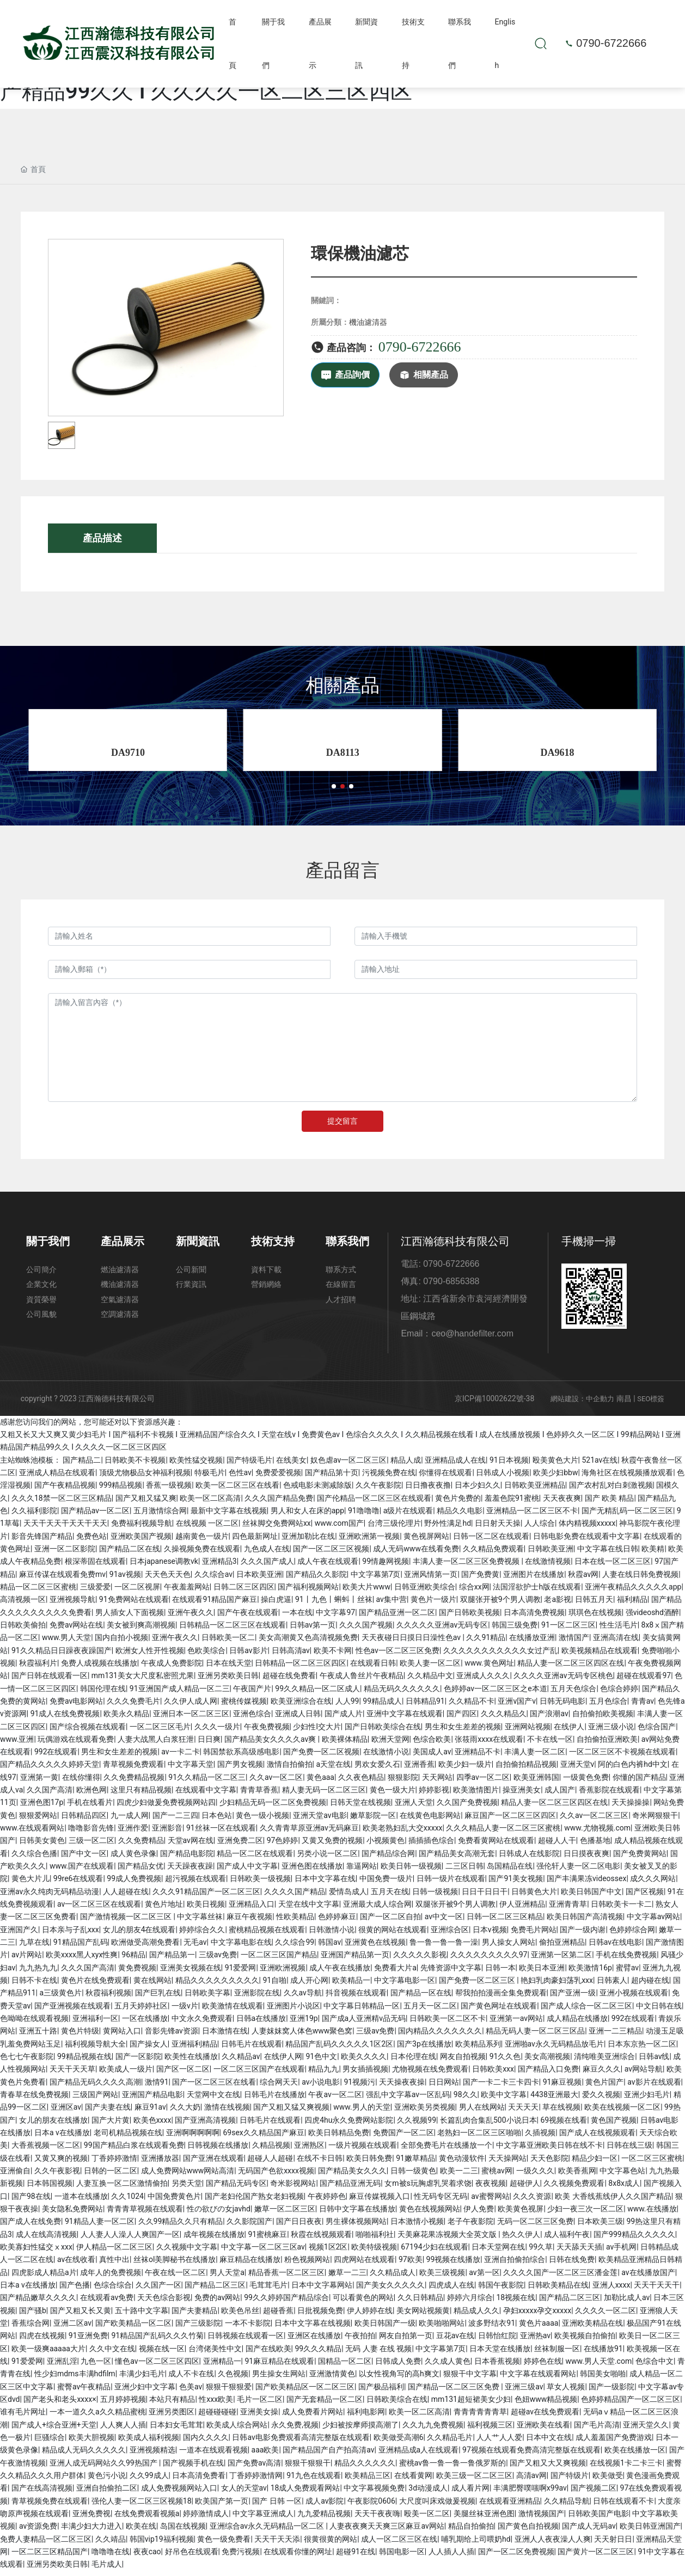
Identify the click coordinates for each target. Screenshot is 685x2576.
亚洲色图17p (42, 1807)
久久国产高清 (49, 1795)
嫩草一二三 (347, 2277)
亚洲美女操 (259, 2417)
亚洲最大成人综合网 (377, 1909)
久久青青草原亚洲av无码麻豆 (309, 1833)
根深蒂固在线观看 (95, 1566)
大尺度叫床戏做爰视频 (437, 2505)
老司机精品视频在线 (128, 2138)
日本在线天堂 (229, 1667)
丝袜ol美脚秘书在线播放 (174, 2264)
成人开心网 (309, 1985)
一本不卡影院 (248, 2328)
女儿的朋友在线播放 (53, 2125)
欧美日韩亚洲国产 (650, 2531)
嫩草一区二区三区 (284, 2214)
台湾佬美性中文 (215, 2353)
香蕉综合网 (30, 2328)
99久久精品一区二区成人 (317, 1693)
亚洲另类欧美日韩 (228, 1681)
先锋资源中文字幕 (450, 1972)
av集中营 (391, 1604)
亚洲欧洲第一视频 (369, 1541)
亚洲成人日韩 (298, 1719)
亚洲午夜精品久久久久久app (633, 1591)
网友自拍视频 (463, 2061)
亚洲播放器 (160, 2163)
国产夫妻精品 (194, 2315)
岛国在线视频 (183, 2531)
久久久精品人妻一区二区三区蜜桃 (503, 1833)
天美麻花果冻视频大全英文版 (447, 2239)
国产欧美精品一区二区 (133, 2328)
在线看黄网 (413, 2480)
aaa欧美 (265, 2455)
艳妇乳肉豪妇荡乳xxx (557, 1985)
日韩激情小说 (331, 1934)
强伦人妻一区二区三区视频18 (141, 2505)
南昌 (624, 1403)
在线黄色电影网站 (430, 1820)
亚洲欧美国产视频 (141, 1541)
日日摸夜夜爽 (586, 1858)
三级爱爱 (95, 1591)
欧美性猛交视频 (196, 1464)
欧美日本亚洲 (542, 1972)
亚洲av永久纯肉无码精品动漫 (49, 1896)
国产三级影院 (198, 2328)
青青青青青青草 (480, 2417)
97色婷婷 (282, 1845)
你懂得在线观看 (445, 1478)
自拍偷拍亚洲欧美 (607, 1744)
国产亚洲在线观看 (213, 2163)
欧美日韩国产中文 (591, 1896)
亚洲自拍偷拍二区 (106, 2493)
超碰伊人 (525, 2188)
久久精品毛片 (450, 2442)
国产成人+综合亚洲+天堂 (53, 2429)
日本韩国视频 (49, 2188)
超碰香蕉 (278, 2315)
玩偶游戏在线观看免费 (76, 1744)
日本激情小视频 (417, 2226)
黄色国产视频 (614, 2125)
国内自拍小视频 (121, 1642)
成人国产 (560, 1795)
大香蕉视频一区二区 (45, 2150)
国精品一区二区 (344, 2366)
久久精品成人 (392, 2277)
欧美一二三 (459, 2176)
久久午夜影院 (378, 1490)
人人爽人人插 (123, 2429)
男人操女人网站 (508, 1947)
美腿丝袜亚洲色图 (484, 2518)
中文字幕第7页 (376, 1579)
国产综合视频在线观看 (88, 1731)
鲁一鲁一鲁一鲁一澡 (443, 1947)
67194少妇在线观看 (434, 2252)
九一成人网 (130, 1820)
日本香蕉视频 (497, 2366)
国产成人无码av (588, 2531)
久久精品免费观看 (493, 1553)
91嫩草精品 (415, 2163)
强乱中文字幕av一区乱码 (408, 2100)
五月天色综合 (573, 1693)
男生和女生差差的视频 (463, 1731)
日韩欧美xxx (493, 2074)
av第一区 (484, 2277)
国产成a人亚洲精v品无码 (364, 2023)
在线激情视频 (548, 1566)
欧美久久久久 (364, 2061)
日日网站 (444, 2086)
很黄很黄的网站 (330, 2544)
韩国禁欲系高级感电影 (241, 1757)
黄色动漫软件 (462, 2163)
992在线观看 (56, 1757)
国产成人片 (344, 1719)
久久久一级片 (217, 1731)
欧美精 (652, 1553)
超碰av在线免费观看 (545, 2417)
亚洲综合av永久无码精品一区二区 (268, 2531)
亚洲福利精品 (194, 2048)
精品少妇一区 (594, 2163)
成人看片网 (470, 2493)
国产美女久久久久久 (390, 2290)
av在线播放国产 (648, 2277)
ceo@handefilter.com (472, 1338)
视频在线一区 (162, 2353)
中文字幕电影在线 (241, 1947)
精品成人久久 (476, 2315)
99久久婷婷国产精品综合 (286, 2302)
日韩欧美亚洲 (550, 1553)
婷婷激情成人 (206, 2518)
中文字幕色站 (622, 2176)
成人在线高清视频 (46, 2239)
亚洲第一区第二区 (561, 1960)
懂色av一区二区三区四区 (157, 2366)
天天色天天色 (168, 1579)
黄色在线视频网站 (429, 2214)
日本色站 (216, 1820)
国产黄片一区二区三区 (596, 2556)
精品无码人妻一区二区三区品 (535, 2036)
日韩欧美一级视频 (260, 1883)
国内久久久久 (206, 2442)
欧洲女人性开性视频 (149, 1655)
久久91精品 (485, 1642)
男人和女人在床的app (307, 1515)
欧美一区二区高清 (210, 1503)
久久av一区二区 (276, 1782)
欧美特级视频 (374, 2252)
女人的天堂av (244, 2493)
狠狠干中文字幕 (470, 2379)
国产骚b (32, 2315)
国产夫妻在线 (108, 2112)
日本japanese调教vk (164, 1566)
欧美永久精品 (126, 1719)
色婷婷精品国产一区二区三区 (630, 2404)
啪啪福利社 (375, 2239)
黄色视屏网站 (426, 1541)
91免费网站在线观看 (134, 1604)
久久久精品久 (504, 1719)
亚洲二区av (72, 2328)
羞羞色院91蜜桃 (512, 1503)
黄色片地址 (164, 1909)
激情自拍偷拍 (290, 1769)
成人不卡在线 (191, 2379)
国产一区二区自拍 (390, 1922)
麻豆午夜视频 (249, 1922)
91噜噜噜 (364, 1515)
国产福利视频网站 (308, 1591)
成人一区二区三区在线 (399, 2544)
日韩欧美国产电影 (598, 2518)
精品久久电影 (459, 1515)
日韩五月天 (594, 1604)
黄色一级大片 (392, 1795)
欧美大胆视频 (91, 2442)
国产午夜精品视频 (64, 1490)
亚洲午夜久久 (190, 1617)
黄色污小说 (107, 2480)
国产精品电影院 (186, 1858)
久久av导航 (303, 1998)
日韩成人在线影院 (529, 1858)
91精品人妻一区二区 (99, 2226)
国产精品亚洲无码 (350, 2188)
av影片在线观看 (654, 2086)
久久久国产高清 (87, 1972)
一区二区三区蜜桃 (651, 2163)
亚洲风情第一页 (430, 1579)
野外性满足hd (447, 1528)
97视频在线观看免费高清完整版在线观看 (531, 2455)
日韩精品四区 (84, 1820)
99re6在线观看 (78, 1883)
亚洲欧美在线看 (543, 2429)
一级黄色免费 (586, 1782)
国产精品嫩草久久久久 (38, 2302)
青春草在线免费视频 (34, 2100)
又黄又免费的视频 (332, 1845)
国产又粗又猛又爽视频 (291, 2112)
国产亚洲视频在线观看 (72, 2010)
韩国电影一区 (402, 2556)
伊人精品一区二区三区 (114, 2252)
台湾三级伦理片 (394, 1528)
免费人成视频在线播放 (99, 1667)
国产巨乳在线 (158, 1998)
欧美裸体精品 (345, 1744)
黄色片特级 (80, 2036)
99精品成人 (382, 1706)
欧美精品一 (351, 1985)
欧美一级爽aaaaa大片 (48, 2353)
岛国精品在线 (510, 1871)
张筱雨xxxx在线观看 (489, 1744)
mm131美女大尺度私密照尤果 (142, 1681)
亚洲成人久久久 (483, 1681)
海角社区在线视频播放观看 (627, 1478)
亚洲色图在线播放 (312, 1871)
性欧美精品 (295, 1922)
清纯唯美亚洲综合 (604, 2061)
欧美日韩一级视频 (411, 1871)
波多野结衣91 (491, 2328)
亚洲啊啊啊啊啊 (192, 2138)
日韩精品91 (425, 1706)
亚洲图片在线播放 (533, 1579)
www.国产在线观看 (82, 1871)
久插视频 (540, 2138)
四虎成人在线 (451, 2290)
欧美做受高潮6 (399, 2442)
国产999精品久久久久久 (634, 2239)
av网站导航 (644, 2074)
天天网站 (437, 1782)
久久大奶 (185, 2112)
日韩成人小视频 (502, 1478)
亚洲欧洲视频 (282, 1972)
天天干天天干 (657, 2290)
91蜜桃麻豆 (267, 2239)
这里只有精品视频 (141, 1795)
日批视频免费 (320, 2315)
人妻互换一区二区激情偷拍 (122, 2188)
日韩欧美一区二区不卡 (447, 2023)
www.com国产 (339, 1528)
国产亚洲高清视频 (205, 2125)
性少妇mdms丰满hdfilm (74, 2379)
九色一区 (96, 2366)
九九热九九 (38, 1972)
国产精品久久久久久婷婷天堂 (49, 1769)
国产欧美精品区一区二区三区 (304, 2391)
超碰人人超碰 (270, 2163)
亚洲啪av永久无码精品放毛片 (554, 2048)
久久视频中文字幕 (186, 2252)
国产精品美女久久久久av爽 (271, 1744)
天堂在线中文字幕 (308, 1909)
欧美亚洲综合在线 (301, 1706)
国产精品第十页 (331, 1478)
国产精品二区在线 (129, 1553)
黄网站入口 (122, 2036)
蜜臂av (627, 1972)
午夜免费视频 (267, 1731)
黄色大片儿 (30, 1883)
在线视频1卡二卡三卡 (626, 2467)
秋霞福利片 (38, 1667)
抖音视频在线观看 (356, 1998)
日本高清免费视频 (534, 1617)
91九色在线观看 (313, 2480)
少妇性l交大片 (316, 1731)
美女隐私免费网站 (72, 2214)
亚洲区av (66, 2112)
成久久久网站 (653, 1883)
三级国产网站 (95, 2100)
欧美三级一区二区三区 (474, 2480)
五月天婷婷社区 (141, 2010)
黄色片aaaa (538, 2328)
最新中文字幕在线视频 (229, 1515)
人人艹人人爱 (499, 2442)
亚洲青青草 (568, 1909)
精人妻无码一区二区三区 (324, 1795)
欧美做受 (607, 2480)
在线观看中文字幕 (205, 1795)
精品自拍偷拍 (471, 2531)
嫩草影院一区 (373, 1820)
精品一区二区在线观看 (255, 1858)
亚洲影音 (167, 1833)
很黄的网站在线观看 (392, 1934)
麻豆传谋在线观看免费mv (62, 1579)
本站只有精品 (172, 2404)
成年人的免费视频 (110, 2277)
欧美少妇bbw (555, 1478)
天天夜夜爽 (562, 1503)
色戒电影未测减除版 (317, 1490)
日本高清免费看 (198, 2480)
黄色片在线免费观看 (95, 1985)
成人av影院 (324, 2505)
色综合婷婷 (619, 1693)
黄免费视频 (137, 1972)
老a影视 (557, 1604)
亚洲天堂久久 (646, 2429)
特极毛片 (209, 1478)
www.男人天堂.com (598, 2366)
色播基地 (595, 1845)
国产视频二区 (593, 2493)
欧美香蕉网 (577, 2176)
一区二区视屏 (137, 1591)
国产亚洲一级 (573, 1998)
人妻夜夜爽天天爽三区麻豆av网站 (386, 2531)
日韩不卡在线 (34, 1985)
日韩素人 (612, 1985)
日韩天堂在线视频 (360, 1807)
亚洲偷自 (15, 2176)
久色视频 (233, 2379)
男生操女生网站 (278, 2379)
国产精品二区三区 (215, 2290)
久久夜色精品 (361, 1782)
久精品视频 (271, 2150)
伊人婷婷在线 (370, 2315)
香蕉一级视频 (169, 1490)
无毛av (195, 1947)
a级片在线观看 (408, 1515)
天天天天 (523, 2112)
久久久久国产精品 (294, 1896)
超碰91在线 (355, 2556)
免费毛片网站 (533, 1934)
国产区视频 (645, 1896)
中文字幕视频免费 (374, 2493)
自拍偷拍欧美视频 (602, 1719)
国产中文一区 (84, 1858)
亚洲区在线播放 (314, 2341)
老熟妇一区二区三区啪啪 (479, 2138)
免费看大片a (395, 1972)
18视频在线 (515, 2302)
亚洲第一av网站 (516, 2023)
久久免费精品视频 (133, 1782)
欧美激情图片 (476, 1795)
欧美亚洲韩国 (536, 1782)
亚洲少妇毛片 (647, 2100)
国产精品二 (82, 1464)
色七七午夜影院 (26, 2061)
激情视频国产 (541, 2518)
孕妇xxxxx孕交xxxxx (537, 2315)
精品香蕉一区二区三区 (286, 2277)
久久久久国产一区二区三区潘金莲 (560, 2277)
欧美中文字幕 (504, 2100)
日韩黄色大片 (534, 1896)
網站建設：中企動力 (582, 1404)
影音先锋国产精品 (41, 1541)
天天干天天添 (277, 2544)
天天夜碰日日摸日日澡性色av (412, 1642)
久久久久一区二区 (605, 2315)
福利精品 (632, 1604)
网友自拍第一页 (405, 2341)
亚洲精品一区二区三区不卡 (532, 1515)
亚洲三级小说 (611, 1731)
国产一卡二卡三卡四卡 (501, 2086)
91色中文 (321, 2061)
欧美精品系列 (478, 2048)
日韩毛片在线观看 (251, 2048)
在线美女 (291, 1464)
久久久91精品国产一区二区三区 (206, 1896)
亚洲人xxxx (611, 2290)
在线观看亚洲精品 (509, 2505)
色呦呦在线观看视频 (34, 2023)
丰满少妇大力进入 (91, 2531)
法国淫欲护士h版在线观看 (537, 1591)
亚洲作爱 (133, 1833)
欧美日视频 (206, 1909)
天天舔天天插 (579, 2252)
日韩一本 (500, 1972)
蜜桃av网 (496, 2176)
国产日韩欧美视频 (469, 1617)
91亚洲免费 (88, 2341)
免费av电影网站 (76, 1706)
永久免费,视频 (295, 2429)
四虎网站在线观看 (364, 2264)
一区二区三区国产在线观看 (259, 2074)
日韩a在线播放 (261, 2023)
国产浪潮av (549, 1719)
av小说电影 (321, 2086)
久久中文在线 (112, 2353)
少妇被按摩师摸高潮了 (360, 2429)
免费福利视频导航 (141, 1528)
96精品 (133, 1960)
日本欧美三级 (600, 2226)
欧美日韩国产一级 (384, 2328)
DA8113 (342, 757)
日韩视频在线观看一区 (245, 2341)
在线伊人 (569, 1731)
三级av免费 (218, 1960)
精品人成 (405, 1464)
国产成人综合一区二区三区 (586, 2010)
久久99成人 (149, 2480)
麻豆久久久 (602, 2074)
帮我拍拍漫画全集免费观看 (501, 1998)
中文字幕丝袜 (200, 1922)
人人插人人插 (451, 2556)
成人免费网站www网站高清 (188, 2176)
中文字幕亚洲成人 (263, 2518)
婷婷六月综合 (470, 2302)
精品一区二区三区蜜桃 (38, 1591)
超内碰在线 (650, 1985)
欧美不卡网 (333, 1655)
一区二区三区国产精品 (279, 1960)
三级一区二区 (91, 1845)
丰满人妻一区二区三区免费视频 (467, 1566)
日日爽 (209, 1744)
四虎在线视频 (42, 2341)
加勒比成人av (627, 2302)
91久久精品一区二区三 (207, 1782)
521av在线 (599, 1464)
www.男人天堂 (66, 1642)
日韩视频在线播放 (217, 2150)
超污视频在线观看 (195, 1883)
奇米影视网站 (293, 2188)
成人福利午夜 (567, 2239)
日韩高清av (291, 1655)
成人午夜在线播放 (339, 1972)
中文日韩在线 (659, 2010)
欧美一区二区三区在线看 (237, 1490)
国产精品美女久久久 (352, 2176)
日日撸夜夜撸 (428, 1490)
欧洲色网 (91, 1795)
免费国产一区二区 (403, 2138)
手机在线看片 (90, 1807)
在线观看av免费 (106, 2302)
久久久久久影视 (420, 1960)
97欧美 (411, 2264)
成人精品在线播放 (577, 2023)
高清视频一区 (23, 1604)
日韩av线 (654, 2061)
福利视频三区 (490, 2429)
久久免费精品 (141, 1845)
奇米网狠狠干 (655, 1820)
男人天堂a (227, 2277)
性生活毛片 (619, 1629)
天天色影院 (549, 2163)
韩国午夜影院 (501, 2290)
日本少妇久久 (477, 1490)
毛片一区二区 (260, 2404)
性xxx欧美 (216, 2404)
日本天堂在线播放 (499, 2353)
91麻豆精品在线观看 (279, 2366)
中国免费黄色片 (174, 2201)
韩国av (329, 1947)
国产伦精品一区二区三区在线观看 (374, 1503)
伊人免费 (478, 2214)
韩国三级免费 (514, 1629)
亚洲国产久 (19, 1934)
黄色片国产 (604, 2086)
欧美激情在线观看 (232, 2010)
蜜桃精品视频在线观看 (267, 1934)
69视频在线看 (563, 2125)
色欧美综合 (206, 1655)
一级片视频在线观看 (362, 2150)
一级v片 (185, 2010)
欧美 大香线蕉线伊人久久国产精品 (613, 2201)
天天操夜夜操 (402, 2086)
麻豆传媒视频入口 (379, 2201)
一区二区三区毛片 (160, 1731)
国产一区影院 (138, 2061)
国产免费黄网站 (639, 1858)
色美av (190, 2391)
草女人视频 (566, 2391)
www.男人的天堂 (361, 2112)
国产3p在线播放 (424, 2048)
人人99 (347, 1706)
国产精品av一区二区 (95, 1515)
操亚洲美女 (522, 1795)
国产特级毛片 (249, 1464)
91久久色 (505, 2061)
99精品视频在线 (84, 2061)
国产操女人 (149, 2048)
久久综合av (213, 1579)
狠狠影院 (403, 1782)
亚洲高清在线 (616, 1642)
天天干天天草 (72, 2074)
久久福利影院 (34, 1515)
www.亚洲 (17, 1744)
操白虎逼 (276, 1604)
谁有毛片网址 (23, 2417)
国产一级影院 (611, 2391)
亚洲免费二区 (240, 1845)
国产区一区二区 (183, 2074)
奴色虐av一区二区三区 (348, 1464)
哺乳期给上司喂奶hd (476, 2544)
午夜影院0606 (371, 2505)
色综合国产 (657, 1731)
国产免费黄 (480, 1579)
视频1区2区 (328, 2252)
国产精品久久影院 (316, 1579)
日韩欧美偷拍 (23, 1629)
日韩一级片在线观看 (451, 1883)
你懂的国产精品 (639, 1782)
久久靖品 (110, 2544)
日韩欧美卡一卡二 (621, 1909)
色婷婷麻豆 (337, 1922)
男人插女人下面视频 (129, 1617)
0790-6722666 (605, 43)
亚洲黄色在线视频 (375, 1947)
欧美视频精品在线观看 (599, 1655)
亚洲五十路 (38, 2036)
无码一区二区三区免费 (535, 2226)
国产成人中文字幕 (247, 1871)
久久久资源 (532, 2201)
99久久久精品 (318, 2353)
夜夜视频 (490, 2188)
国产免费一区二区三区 (478, 1985)
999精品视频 (121, 1490)
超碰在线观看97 (643, 1681)
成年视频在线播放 (214, 2239)
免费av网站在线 (76, 1629)
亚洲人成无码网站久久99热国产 (104, 2467)
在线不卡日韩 (319, 2163)
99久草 (541, 2252)
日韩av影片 (248, 1655)
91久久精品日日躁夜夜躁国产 (61, 1655)
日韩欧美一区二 (228, 1642)
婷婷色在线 (543, 2366)
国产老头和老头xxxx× (59, 2404)
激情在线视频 (227, 2112)
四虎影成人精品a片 (44, 2277)
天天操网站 (507, 2163)
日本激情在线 (225, 2036)
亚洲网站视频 (528, 1731)
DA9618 (557, 757)
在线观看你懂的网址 (298, 2556)
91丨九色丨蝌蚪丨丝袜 (333, 1604)
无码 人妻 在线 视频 (378, 2353)
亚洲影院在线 (257, 1998)
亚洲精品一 (222, 2366)
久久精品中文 (430, 1681)
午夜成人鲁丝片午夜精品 (361, 1681)
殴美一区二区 (427, 2518)
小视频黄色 (385, 1845)
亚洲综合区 (450, 1934)
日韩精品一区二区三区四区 (300, 1667)
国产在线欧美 (268, 2353)
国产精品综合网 (388, 1858)
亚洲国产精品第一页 (355, 1960)
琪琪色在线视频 (595, 1617)
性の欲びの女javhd (218, 2214)
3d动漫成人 (428, 2493)
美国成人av (432, 1757)
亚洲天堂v (577, 1769)
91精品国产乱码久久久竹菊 (157, 2341)
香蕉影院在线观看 (609, 1795)
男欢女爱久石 (377, 1769)
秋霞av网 (583, 1579)
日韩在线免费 (572, 2264)
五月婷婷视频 (123, 2404)
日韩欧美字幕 (207, 1998)
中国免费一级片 (386, 1883)
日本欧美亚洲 (259, 1579)
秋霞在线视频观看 (321, 2239)
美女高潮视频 (547, 2061)
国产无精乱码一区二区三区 (627, 1515)
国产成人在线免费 (30, 2226)
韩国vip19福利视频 (162, 2544)
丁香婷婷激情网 (256, 2480)
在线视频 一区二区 (207, 1528)
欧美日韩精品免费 (338, 2138)
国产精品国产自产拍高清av (328, 2455)
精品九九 (323, 2074)
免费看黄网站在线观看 (496, 1845)
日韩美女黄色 (42, 1845)
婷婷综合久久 (202, 1934)
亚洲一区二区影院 (64, 1553)
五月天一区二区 (430, 2010)
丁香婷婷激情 (114, 2163)
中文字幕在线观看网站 (538, 2379)
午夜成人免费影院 (171, 1667)
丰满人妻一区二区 (534, 1757)
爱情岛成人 (348, 1896)
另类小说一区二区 (327, 1858)
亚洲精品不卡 (477, 1757)
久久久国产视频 (366, 1629)
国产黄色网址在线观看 (499, 2010)
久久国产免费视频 (467, 1807)
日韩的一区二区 (110, 2176)
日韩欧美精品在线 (558, 2290)
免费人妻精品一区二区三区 (45, 2544)
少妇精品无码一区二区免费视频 (272, 1807)
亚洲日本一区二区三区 (191, 1719)
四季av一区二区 (483, 1782)
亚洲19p (304, 2023)
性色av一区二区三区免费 (397, 1655)
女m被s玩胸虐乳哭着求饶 (428, 2188)
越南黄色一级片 (202, 1541)
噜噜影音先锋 (91, 1833)
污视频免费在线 (388, 1478)
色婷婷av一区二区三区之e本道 (495, 1693)
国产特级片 (570, 2480)
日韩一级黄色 (413, 2176)
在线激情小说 (386, 1757)
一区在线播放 (145, 2023)
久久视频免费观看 (573, 2188)
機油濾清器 (368, 322)
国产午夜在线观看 (247, 1617)
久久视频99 (416, 2125)
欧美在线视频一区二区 (622, 2112)
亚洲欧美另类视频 (424, 2112)
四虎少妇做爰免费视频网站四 (166, 1807)
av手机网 (621, 2252)
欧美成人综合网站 (236, 2429)
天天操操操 (630, 1807)
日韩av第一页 (312, 1629)
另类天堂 (187, 2188)
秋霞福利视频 (108, 1998)
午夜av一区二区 (335, 2100)
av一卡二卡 (180, 1757)
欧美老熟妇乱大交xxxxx (403, 1833)
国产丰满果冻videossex (586, 1883)
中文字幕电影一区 (404, 1985)
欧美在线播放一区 (634, 2455)
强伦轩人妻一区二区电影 (578, 1871)
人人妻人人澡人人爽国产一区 (130, 2239)
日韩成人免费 (398, 2366)
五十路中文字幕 (141, 2315)
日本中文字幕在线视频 (312, 2328)
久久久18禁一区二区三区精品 (61, 1503)
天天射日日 (613, 2544)
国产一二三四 (175, 1820)
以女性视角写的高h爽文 (399, 2379)
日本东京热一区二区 (642, 2048)
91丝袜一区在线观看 (221, 1833)
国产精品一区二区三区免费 (454, 2391)
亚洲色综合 (252, 1719)
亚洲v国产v (517, 1706)
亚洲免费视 (91, 2518)
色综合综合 (113, 2290)
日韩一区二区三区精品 (505, 1922)
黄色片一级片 (433, 1604)
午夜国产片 (252, 1693)
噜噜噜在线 (110, 2556)
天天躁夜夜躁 (190, 1871)
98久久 (466, 2100)
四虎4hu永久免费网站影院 (348, 2125)
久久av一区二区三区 (594, 1820)
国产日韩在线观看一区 (49, 1681)
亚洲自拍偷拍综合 (514, 2264)
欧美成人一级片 (125, 2074)
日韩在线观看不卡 (623, 2505)
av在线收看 (76, 2264)
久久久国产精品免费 (278, 1503)
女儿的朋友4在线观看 (139, 1934)
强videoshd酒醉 (652, 1617)
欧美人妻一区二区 (430, 1667)
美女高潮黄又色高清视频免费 (308, 1642)
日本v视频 (490, 1934)
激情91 (157, 2086)
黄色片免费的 (458, 1503)
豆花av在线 (455, 2341)
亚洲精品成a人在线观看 (418, 2455)
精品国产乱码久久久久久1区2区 (339, 2048)
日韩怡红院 (497, 2341)
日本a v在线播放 (62, 2138)
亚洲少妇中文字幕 (144, 2391)
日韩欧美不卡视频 (135, 1464)
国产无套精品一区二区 (324, 2404)
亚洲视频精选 (152, 2455)
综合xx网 (474, 1591)
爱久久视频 (601, 2100)
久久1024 (127, 2201)
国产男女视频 (240, 1769)
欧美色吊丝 (240, 2315)
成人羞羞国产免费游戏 (614, 2442)
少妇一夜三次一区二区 (585, 2214)
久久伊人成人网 (190, 1706)
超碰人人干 (557, 1845)
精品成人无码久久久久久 (84, 2455)
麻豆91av (150, 2112)
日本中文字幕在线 (325, 1883)
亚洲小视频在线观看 (634, 1998)
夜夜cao (147, 2556)
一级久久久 (535, 2176)
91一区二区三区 (568, 1629)
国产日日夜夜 (299, 2226)
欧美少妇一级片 (465, 1769)
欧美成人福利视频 (148, 2442)
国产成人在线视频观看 (597, 2138)
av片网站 (26, 1960)
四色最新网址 (255, 1541)
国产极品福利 (381, 2391)
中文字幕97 (335, 1617)
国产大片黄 (110, 2125)
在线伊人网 (283, 2061)
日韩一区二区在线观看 (491, 1541)
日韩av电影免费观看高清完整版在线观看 (300, 2442)
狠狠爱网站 (38, 1820)
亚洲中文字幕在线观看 (404, 1719)
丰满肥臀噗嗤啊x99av (530, 2493)
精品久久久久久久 (364, 2467)
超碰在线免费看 (289, 1681)
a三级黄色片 (61, 1998)
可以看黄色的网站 (363, 2302)
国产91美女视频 (515, 1883)
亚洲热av (535, 2341)
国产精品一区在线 (420, 1998)
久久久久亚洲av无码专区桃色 (563, 1681)
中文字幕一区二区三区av (263, 2252)
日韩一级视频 (435, 1896)
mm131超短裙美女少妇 (471, 2404)
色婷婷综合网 (632, 1934)
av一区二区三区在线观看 (99, 1909)
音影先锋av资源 (171, 2036)
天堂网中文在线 (213, 2100)
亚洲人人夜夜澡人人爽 (553, 2544)
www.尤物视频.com (597, 1833)
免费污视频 (241, 2556)
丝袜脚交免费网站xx (276, 1528)
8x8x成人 (624, 2188)
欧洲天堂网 (390, 1744)
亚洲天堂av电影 (319, 1820)
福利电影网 (366, 2417)
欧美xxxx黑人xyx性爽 (82, 1960)
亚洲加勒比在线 (308, 1541)
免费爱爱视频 (278, 1478)
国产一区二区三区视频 (331, 1553)
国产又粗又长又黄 (80, 2315)
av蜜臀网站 (490, 2201)
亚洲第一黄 (39, 1782)
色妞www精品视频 (546, 2404)
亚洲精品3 (219, 1566)
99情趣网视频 (385, 1566)
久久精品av (241, 2061)
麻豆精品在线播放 (249, 2264)
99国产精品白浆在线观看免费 (134, 2150)
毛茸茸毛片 (268, 2290)
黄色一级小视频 (262, 1820)
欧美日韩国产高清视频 (585, 1922)
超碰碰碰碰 (217, 2417)
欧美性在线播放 (191, 2061)
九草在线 (34, 1947)
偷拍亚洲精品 (562, 1947)
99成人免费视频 (134, 1883)
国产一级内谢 (583, 1934)
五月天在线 (390, 1896)
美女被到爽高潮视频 (141, 1629)
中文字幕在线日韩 (607, 1553)
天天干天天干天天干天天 (65, 1528)
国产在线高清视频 (41, 2493)
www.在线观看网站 (32, 1833)
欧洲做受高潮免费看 (145, 1947)
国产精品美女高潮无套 (457, 1858)
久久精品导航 (567, 2505)
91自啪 (274, 1985)
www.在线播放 (651, 2214)
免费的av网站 (217, 2302)
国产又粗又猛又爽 (145, 1503)
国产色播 (74, 2290)
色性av (240, 1478)
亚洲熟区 (309, 2150)
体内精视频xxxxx (587, 1528)
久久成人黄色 (447, 2366)
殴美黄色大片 (555, 1464)
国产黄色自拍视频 (528, 2531)
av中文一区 (444, 1922)
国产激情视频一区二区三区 (126, 1922)
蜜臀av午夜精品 (84, 2391)
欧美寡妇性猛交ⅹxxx (36, 2252)
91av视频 (125, 1579)
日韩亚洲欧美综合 (424, 1591)
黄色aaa (320, 1782)
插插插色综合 (431, 1845)
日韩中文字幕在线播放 (357, 2214)
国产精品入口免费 (548, 2074)
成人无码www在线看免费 (416, 1553)
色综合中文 (654, 2366)
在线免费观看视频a (147, 2518)
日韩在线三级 (629, 2150)
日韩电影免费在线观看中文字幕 (586, 1541)
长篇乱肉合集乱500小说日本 (488, 2125)
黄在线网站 (152, 1985)
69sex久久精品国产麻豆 (263, 2138)
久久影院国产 (249, 2226)
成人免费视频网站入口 (179, 2493)
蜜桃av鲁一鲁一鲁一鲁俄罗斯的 (452, 2467)
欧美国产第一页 (221, 2505)
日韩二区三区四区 (243, 1591)
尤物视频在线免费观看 (430, 2074)
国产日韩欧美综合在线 (383, 1731)
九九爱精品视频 (324, 2518)
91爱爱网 (240, 1972)
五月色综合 (608, 1706)
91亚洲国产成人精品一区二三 (180, 1693)
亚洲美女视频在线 (190, 1972)
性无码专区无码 (440, 2201)
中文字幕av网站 (653, 1922)
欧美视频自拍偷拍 (584, 2341)
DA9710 (128, 757)
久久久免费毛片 (133, 1706)
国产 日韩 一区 (277, 2505)
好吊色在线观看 (191, 2556)
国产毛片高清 (597, 2429)
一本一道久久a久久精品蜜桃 (97, 2417)
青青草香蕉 (259, 1795)
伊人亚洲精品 (522, 1909)
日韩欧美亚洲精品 (534, 1490)
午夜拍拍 (360, 2341)
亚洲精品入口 (251, 1909)
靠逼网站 (361, 1871)
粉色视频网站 (307, 2264)
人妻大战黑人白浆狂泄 (156, 1744)
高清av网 (531, 2480)
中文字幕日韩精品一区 (361, 2010)
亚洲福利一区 (95, 2023)
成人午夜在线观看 (327, 1566)
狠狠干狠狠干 (308, 2467)
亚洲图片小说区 (293, 2010)
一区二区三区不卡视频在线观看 (622, 1757)
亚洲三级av (524, 2391)
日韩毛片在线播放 (274, 2100)
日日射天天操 (498, 1528)
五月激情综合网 (160, 1515)
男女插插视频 (365, 2074)
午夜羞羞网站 (187, 1591)
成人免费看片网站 (312, 2417)
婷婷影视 (434, 1795)
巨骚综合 (49, 2442)
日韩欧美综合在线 (396, 2404)
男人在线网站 (482, 2112)
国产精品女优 (140, 1871)
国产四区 (462, 1719)
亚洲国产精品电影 (152, 2100)
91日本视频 (509, 1464)
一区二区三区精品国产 (49, 2556)
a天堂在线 (333, 1769)
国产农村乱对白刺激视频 (611, 1490)
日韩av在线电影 (615, 1947)
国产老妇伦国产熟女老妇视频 (254, 2201)
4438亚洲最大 (554, 2100)
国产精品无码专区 (236, 2188)
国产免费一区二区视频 (321, 1757)
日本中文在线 (549, 2442)
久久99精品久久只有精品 (180, 2226)
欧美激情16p (590, 1972)
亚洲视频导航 (72, 1604)
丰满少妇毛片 (142, 2379)
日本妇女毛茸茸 (176, 2429)
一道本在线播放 (81, 2201)
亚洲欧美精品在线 (592, 2328)
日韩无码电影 (562, 1706)
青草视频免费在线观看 (49, 2505)
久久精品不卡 (471, 1706)
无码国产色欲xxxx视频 (276, 2176)
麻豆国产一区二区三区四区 (510, 1820)
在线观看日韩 (373, 1667)
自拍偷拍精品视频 (526, 1769)
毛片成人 (106, 2569)
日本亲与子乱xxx (70, 1934)
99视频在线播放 (453, 2264)
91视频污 (359, 2086)
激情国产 (574, 1642)
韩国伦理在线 (103, 1693)
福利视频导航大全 (95, 2048)
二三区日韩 (464, 1871)
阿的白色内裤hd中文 (633, 1769)
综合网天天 (279, 2086)
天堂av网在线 (190, 1845)
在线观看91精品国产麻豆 (214, 1604)
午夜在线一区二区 (175, 2277)
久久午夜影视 (57, 2176)
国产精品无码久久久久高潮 (95, 2086)
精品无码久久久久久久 (402, 1693)
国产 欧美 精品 (609, 1503)
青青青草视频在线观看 (145, 2214)
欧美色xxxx (152, 2125)
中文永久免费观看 (202, 2023)
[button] (334, 792)
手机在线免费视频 (626, 1960)
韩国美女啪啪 (603, 2379)
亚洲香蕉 (419, 1769)
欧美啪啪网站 (441, 2328)
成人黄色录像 (133, 1858)
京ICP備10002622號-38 (494, 1403)
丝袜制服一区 (557, 2353)
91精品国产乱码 (80, 1947)
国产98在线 (31, 2201)
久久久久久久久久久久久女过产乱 (500, 1655)
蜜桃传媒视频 (244, 1706)
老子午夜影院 (470, 2226)
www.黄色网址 (488, 1667)
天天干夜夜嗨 (377, 2518)
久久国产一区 (158, 2290)
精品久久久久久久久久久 (217, 1985)
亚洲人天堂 (414, 1807)
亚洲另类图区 (171, 2417)
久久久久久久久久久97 (489, 1960)
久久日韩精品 (420, 2302)
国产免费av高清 (254, 2467)
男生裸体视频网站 (356, 2226)
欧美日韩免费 (369, 2163)
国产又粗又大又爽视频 (548, 2467)
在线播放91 (603, 2353)
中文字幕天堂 (190, 1769)
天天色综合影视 (164, 2302)
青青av (642, 1706)
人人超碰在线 (126, 1896)
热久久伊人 (521, 2239)
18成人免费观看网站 (305, 2493)
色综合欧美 (432, 1744)
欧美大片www (366, 1591)
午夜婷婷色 (327, 2201)
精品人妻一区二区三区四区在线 (570, 1667)
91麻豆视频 (562, 2086)
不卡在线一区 (550, 1744)
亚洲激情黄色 (332, 2379)
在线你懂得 (81, 1782)
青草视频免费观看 (133, 1769)
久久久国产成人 (267, 1566)
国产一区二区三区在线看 (214, 2086)
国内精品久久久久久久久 (440, 2036)
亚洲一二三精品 (615, 2036)
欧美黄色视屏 (520, 2214)
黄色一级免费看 (223, 2544)
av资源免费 (38, 2531)
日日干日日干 (484, 1896)
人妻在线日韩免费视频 (640, 1579)
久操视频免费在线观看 (202, 1553)
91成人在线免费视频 (65, 1719)
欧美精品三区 (367, 2480)
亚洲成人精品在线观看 (57, 1478)
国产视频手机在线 (193, 2467)
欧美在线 (141, 2531)
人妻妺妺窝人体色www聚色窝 (302, 2036)
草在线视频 (561, 2112)
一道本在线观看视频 (213, 2455)
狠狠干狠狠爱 (229, 2391)
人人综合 (539, 1528)
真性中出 (114, 2264)
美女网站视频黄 (423, 2315)
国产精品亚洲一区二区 (397, 1617)
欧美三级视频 (442, 2277)
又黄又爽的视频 (61, 2163)
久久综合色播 (34, 1858)
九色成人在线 (267, 1553)
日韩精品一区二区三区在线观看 (232, 1629)
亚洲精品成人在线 (455, 1464)
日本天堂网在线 (498, 2252)
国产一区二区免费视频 (516, 2556)
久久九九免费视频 (432, 2429)
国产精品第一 (172, 1960)
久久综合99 (294, 1947)
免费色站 (91, 1541)
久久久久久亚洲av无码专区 (442, 1629)
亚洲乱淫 (62, 2366)
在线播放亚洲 (532, 1642)
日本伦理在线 (413, 2061)
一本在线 (297, 1617)
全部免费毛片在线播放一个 (446, 2150)
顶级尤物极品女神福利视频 (145, 1478)
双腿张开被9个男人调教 (500, 1604)
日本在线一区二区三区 (612, 1566)
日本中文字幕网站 (321, 2290)
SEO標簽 (650, 1404)
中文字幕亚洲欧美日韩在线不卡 (549, 2150)
